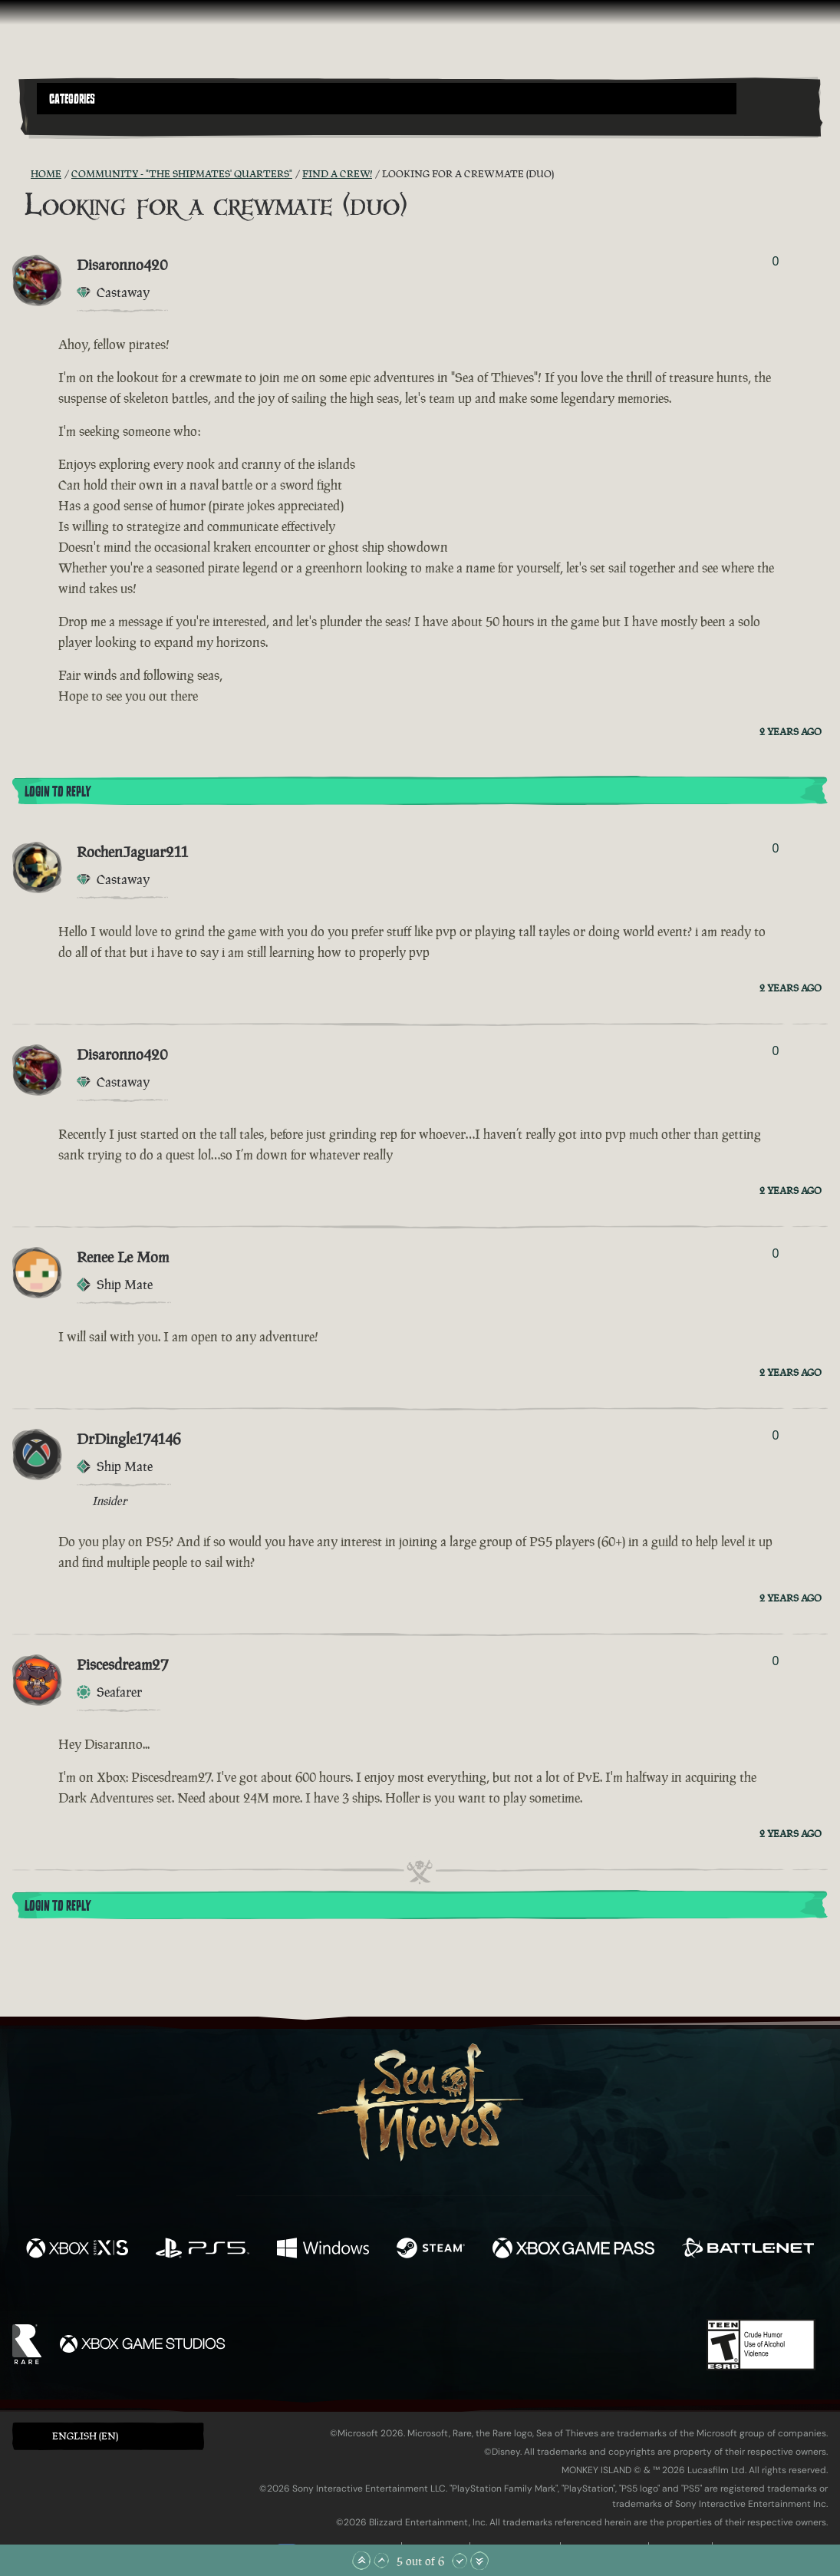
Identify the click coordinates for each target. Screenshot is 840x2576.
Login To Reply (58, 792)
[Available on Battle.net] (747, 2250)
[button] (386, 98)
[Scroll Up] (381, 2560)
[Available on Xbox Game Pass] (574, 2250)
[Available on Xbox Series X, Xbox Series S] (77, 2250)
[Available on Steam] (430, 2250)
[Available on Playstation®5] (202, 2250)
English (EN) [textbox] (85, 2435)
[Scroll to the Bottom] (479, 2560)
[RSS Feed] (21, 174)
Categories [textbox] (72, 99)
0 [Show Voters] (775, 261)
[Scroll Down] (459, 2560)
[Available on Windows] (323, 2250)
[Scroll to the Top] (361, 2560)
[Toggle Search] (67, 123)
